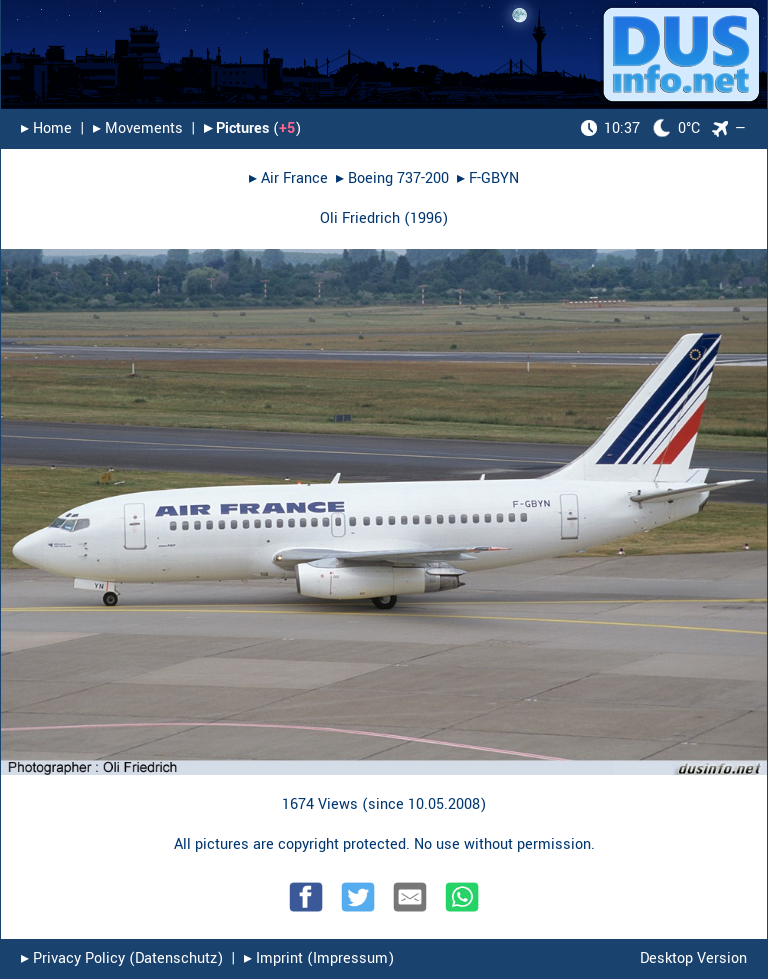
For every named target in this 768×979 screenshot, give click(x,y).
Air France (294, 178)
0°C (640, 128)
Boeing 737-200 (398, 178)
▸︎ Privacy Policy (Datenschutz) (122, 958)
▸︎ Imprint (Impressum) (319, 958)
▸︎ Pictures (236, 128)
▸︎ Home (46, 128)
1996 (426, 218)
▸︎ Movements (138, 128)
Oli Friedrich (360, 218)
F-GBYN (494, 178)
